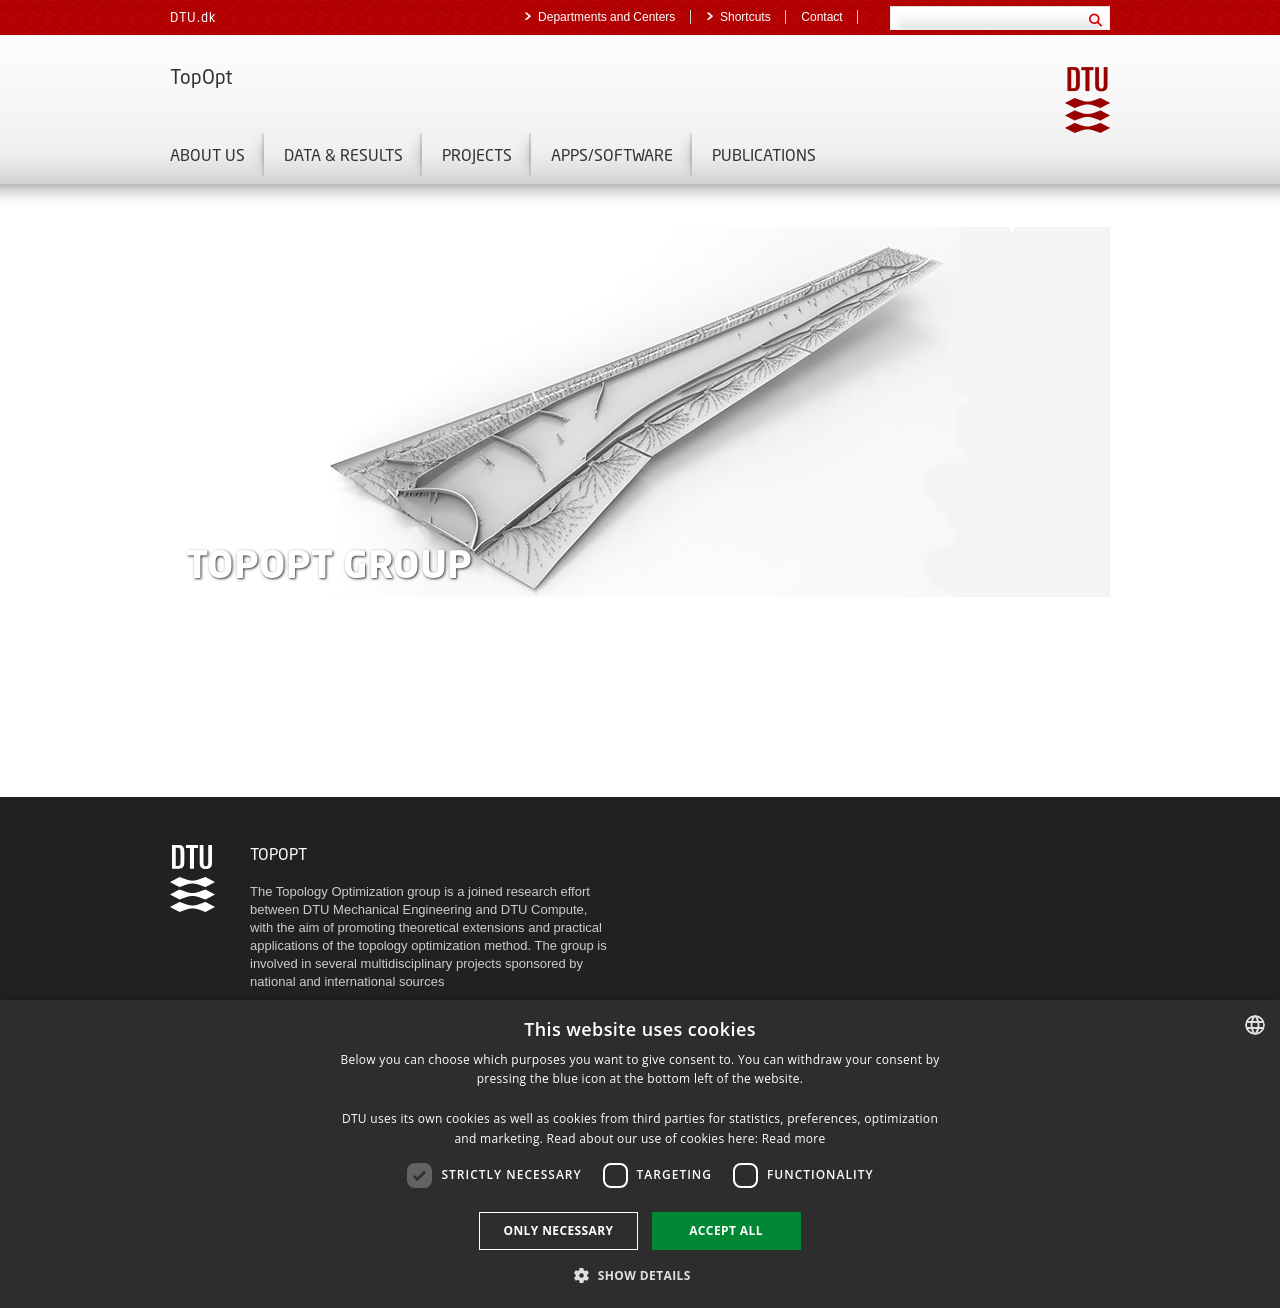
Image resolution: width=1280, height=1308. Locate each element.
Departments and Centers (608, 17)
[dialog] (640, 1154)
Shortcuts (747, 17)
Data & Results (343, 154)
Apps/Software (612, 154)
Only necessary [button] (558, 1230)
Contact (821, 17)
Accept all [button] (726, 1230)
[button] (640, 1274)
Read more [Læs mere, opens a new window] (794, 1138)
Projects (477, 154)
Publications (764, 154)
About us (207, 154)
